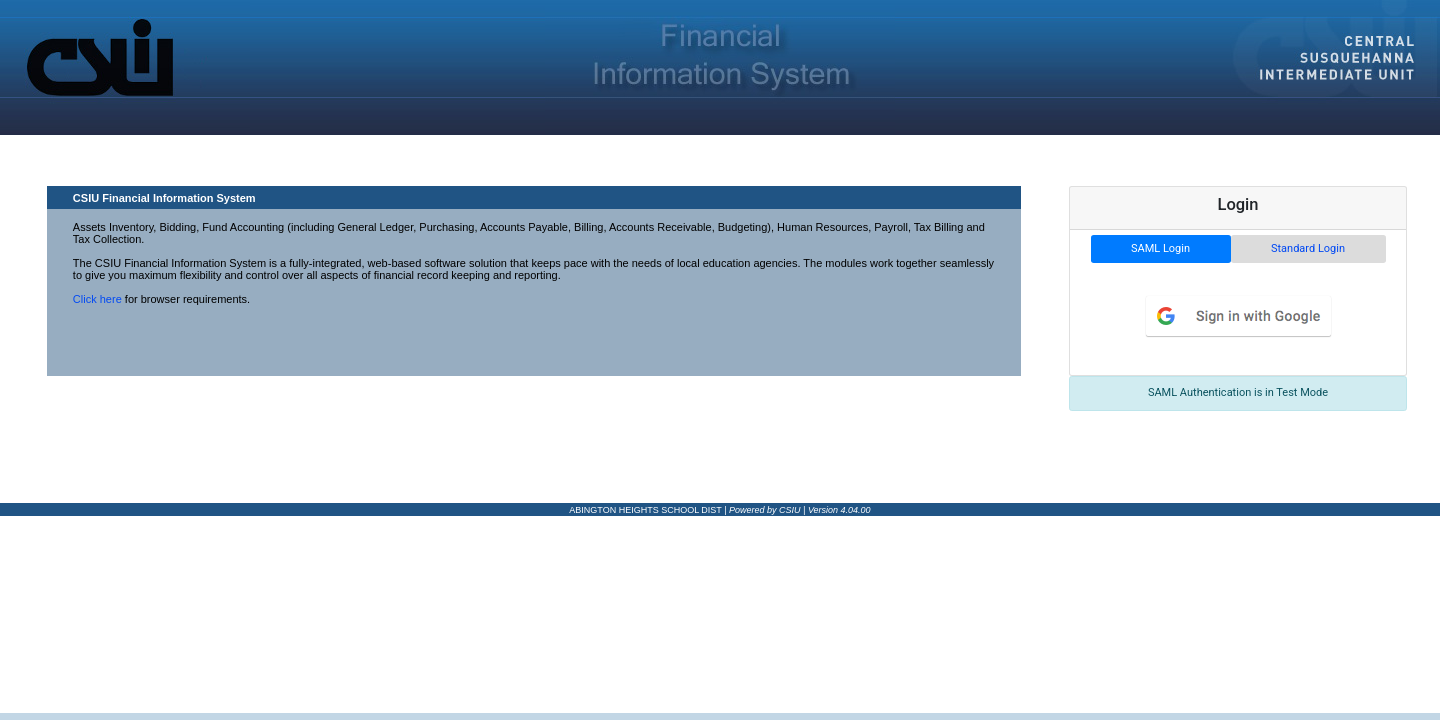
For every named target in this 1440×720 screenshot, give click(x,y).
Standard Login (1308, 248)
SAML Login (1160, 248)
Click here (97, 299)
